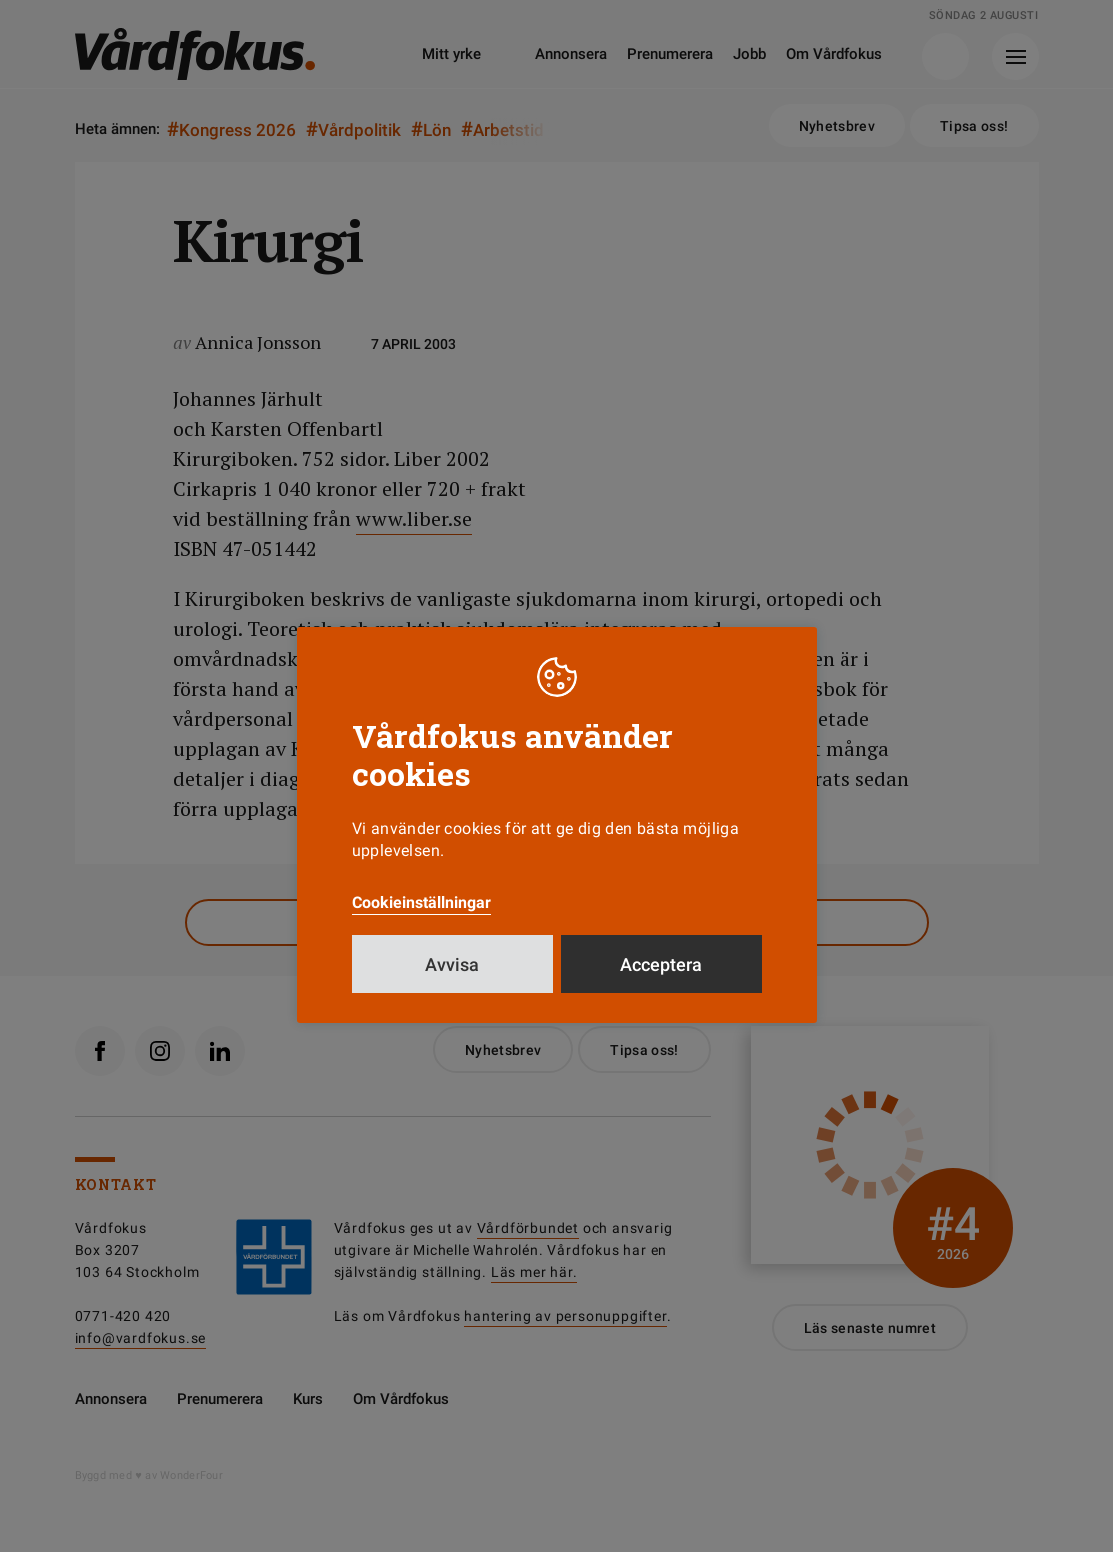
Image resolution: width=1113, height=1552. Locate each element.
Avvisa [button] (452, 964)
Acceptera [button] (661, 964)
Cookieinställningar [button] (421, 902)
